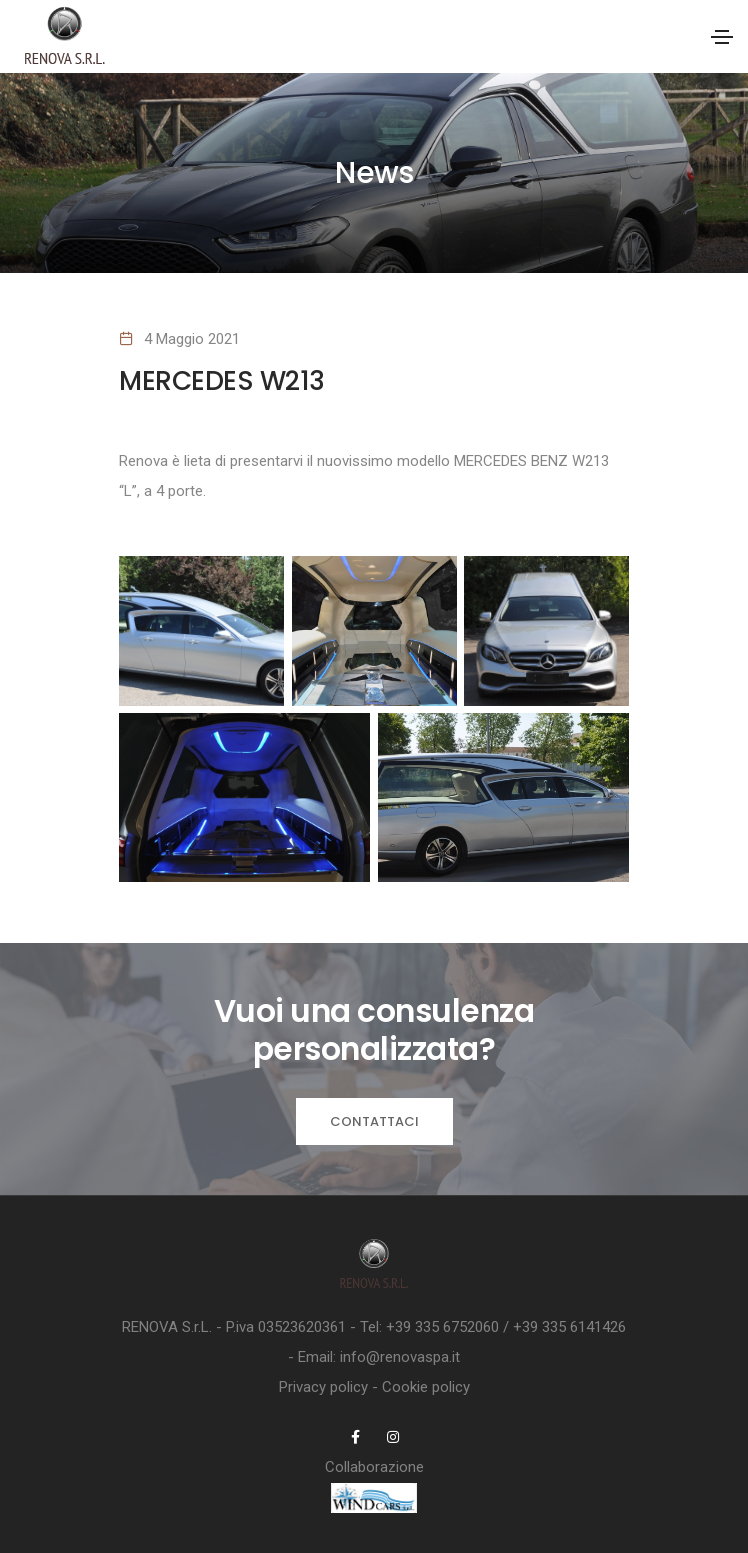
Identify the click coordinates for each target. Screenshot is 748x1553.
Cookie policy (426, 1387)
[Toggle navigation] (722, 37)
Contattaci (374, 1121)
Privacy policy (323, 1387)
